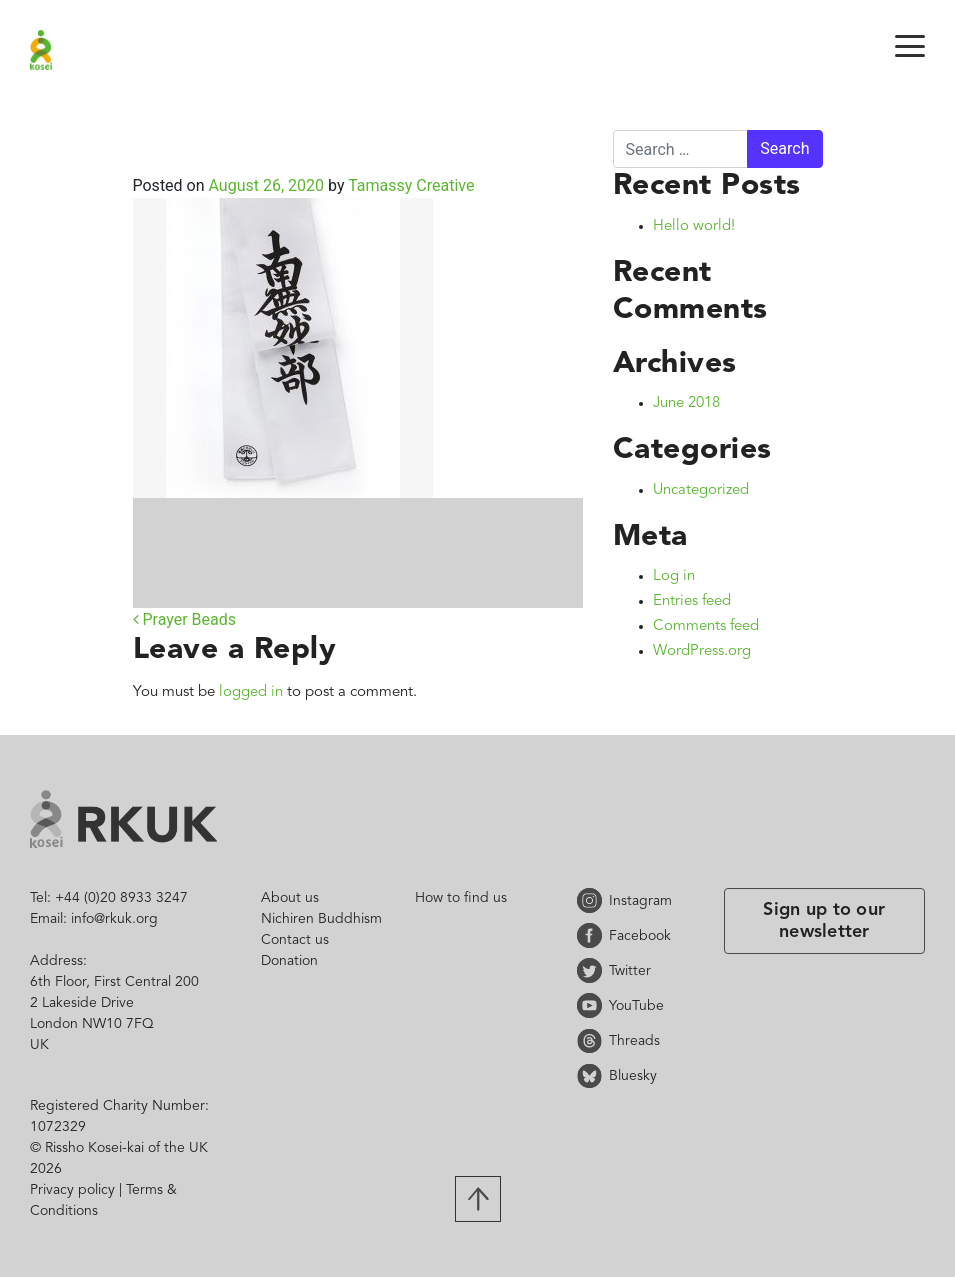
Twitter (593, 970)
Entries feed (692, 601)
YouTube (593, 1005)
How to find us (461, 898)
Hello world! (694, 226)
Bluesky (593, 1075)
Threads (593, 1040)
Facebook (593, 935)
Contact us (295, 940)
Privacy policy (72, 1190)
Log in (674, 576)
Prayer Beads (185, 619)
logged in (251, 692)
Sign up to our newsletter (824, 921)
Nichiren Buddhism (321, 919)
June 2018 (686, 403)
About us (290, 898)
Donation (289, 961)
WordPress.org (702, 651)
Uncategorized (701, 490)
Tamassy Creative (409, 185)
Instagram (593, 900)
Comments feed (706, 626)
